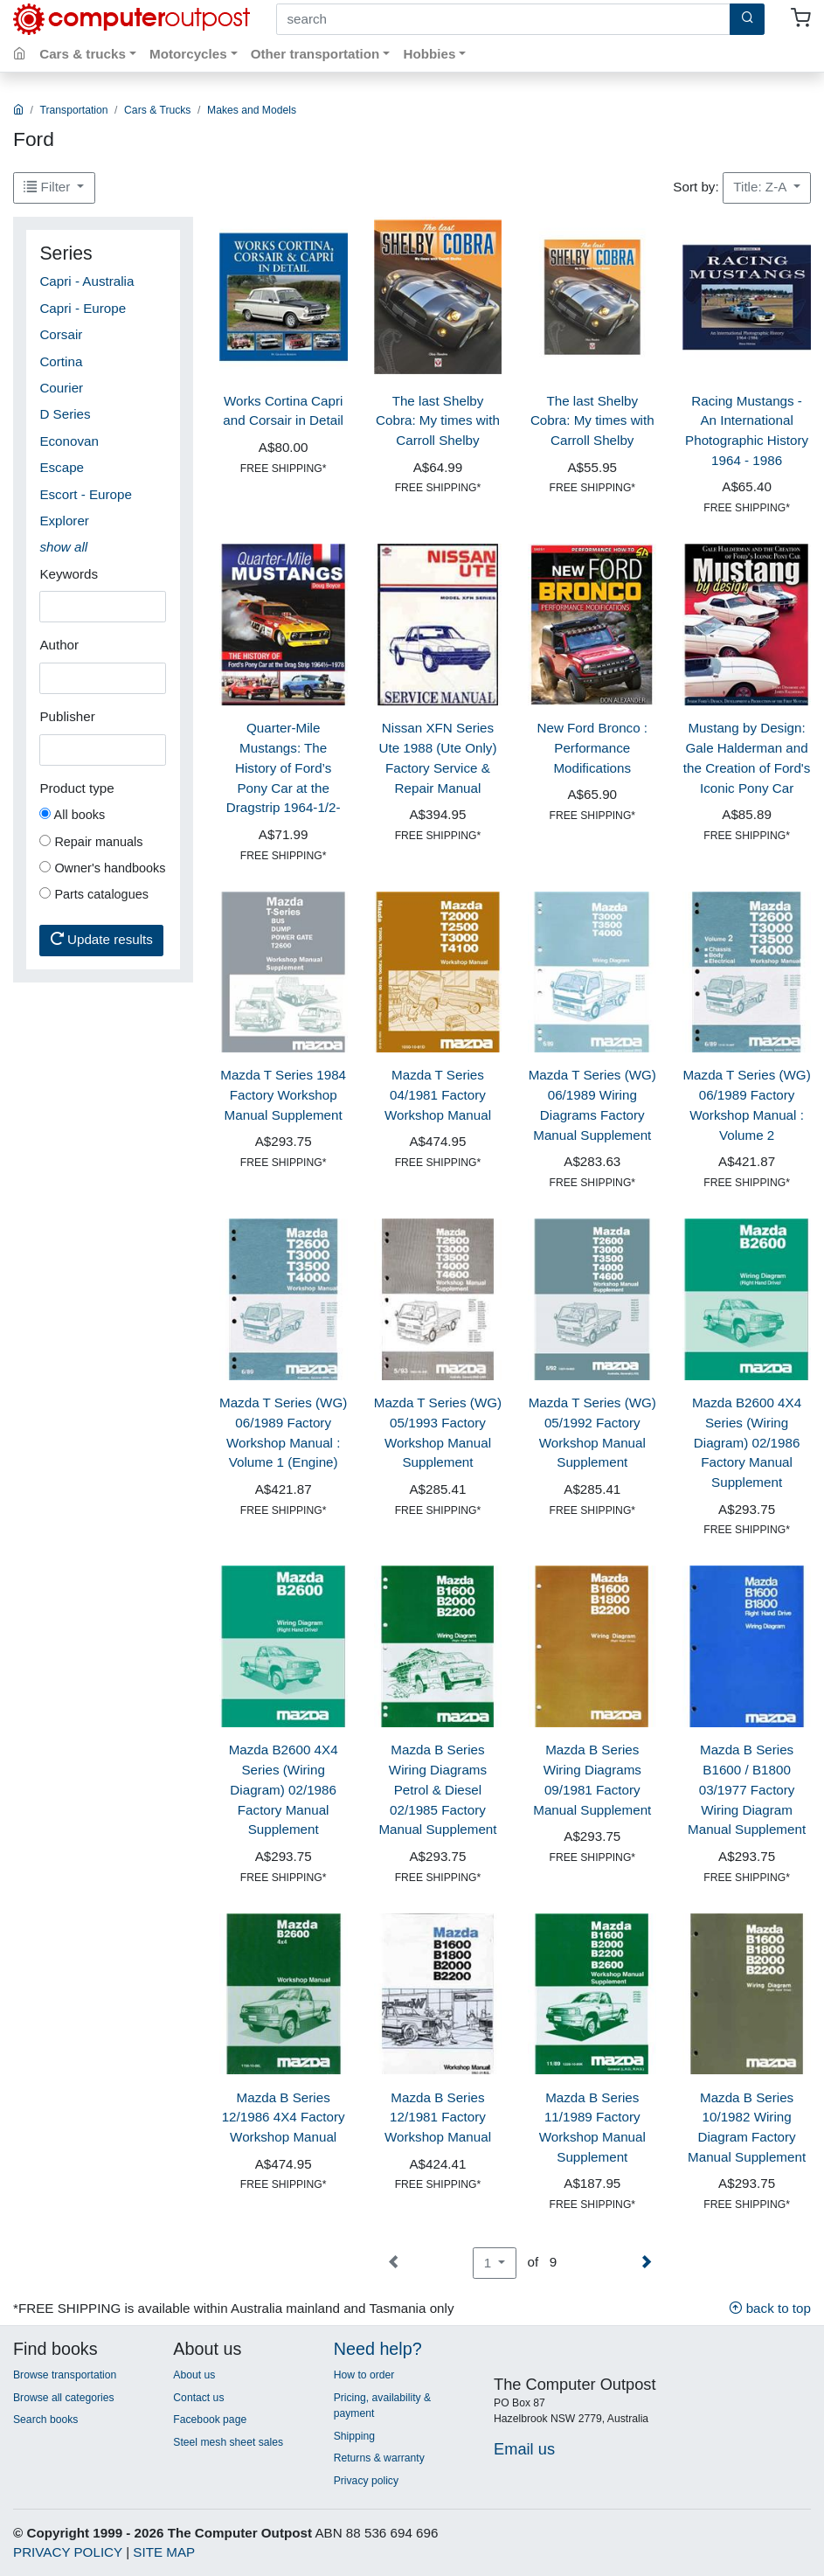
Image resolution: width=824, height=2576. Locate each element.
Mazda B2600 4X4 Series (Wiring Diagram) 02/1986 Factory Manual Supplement (746, 1442)
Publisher (66, 716)
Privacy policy (366, 2481)
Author (59, 644)
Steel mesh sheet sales (228, 2442)
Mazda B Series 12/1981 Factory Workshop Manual (437, 2117)
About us (194, 2375)
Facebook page (209, 2419)
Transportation (74, 110)
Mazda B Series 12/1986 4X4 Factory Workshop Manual (283, 2117)
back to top (770, 2308)
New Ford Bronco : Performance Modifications (592, 747)
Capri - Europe (82, 308)
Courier (61, 387)
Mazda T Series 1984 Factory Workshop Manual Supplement (283, 1094)
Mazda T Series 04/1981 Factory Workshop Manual (437, 1094)
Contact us (198, 2398)
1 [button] (489, 2262)
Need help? (378, 2348)
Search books (45, 2419)
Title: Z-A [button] (761, 186)
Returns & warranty (379, 2458)
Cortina (60, 361)
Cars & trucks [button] (82, 53)
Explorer (64, 520)
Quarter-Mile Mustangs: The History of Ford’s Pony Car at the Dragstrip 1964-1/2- (283, 767)
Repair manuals (90, 842)
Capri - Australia (86, 281)
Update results (102, 939)
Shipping (354, 2436)
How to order (364, 2375)
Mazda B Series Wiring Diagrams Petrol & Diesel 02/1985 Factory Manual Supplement (437, 1789)
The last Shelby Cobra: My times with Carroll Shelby (438, 420)
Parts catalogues (94, 894)
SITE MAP (164, 2552)
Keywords (68, 573)
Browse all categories (63, 2398)
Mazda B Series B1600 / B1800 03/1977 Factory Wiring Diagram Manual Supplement (747, 1789)
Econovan (69, 441)
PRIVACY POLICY (67, 2552)
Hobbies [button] (429, 53)
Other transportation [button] (315, 53)
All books (72, 815)
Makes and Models (251, 110)
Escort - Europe (85, 494)
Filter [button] (48, 186)
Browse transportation (64, 2375)
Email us (524, 2449)
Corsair (60, 334)
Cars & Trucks (157, 110)
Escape (61, 467)
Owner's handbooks (102, 868)
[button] (63, 546)
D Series (64, 413)
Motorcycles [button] (188, 53)
